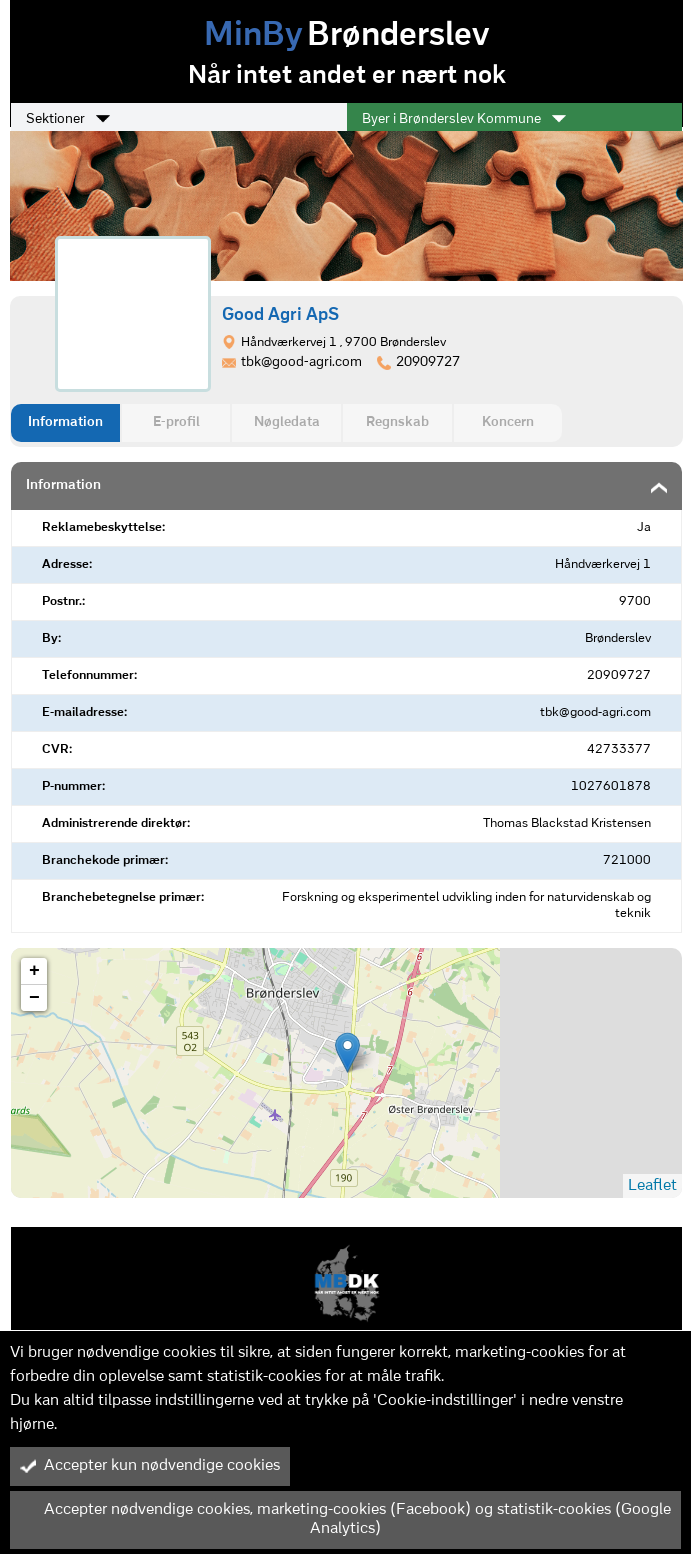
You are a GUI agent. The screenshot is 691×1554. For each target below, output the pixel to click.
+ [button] (34, 971)
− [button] (34, 998)
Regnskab (397, 422)
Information (65, 422)
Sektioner (68, 119)
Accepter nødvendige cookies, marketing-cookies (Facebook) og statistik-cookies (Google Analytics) (345, 1519)
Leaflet (652, 1186)
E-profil (176, 422)
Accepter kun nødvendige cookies (150, 1466)
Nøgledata (287, 422)
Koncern (508, 422)
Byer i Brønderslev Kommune (464, 119)
